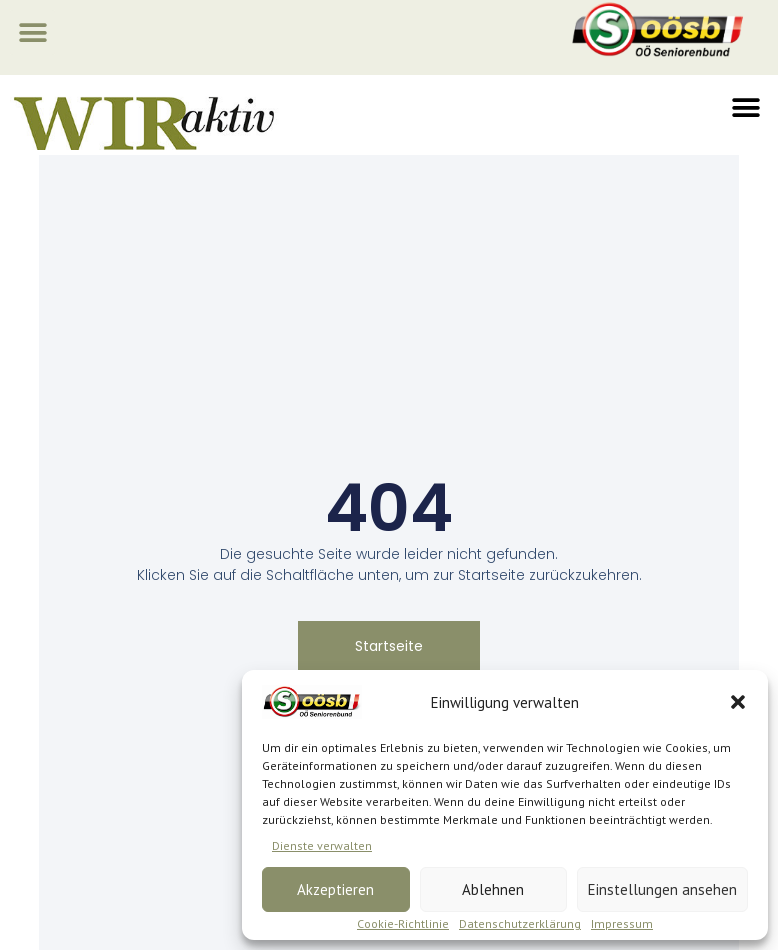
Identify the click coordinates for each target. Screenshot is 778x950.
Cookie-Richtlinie (403, 923)
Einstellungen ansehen (662, 889)
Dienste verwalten (322, 845)
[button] (738, 702)
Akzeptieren (335, 889)
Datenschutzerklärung (520, 923)
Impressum (622, 923)
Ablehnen (493, 889)
